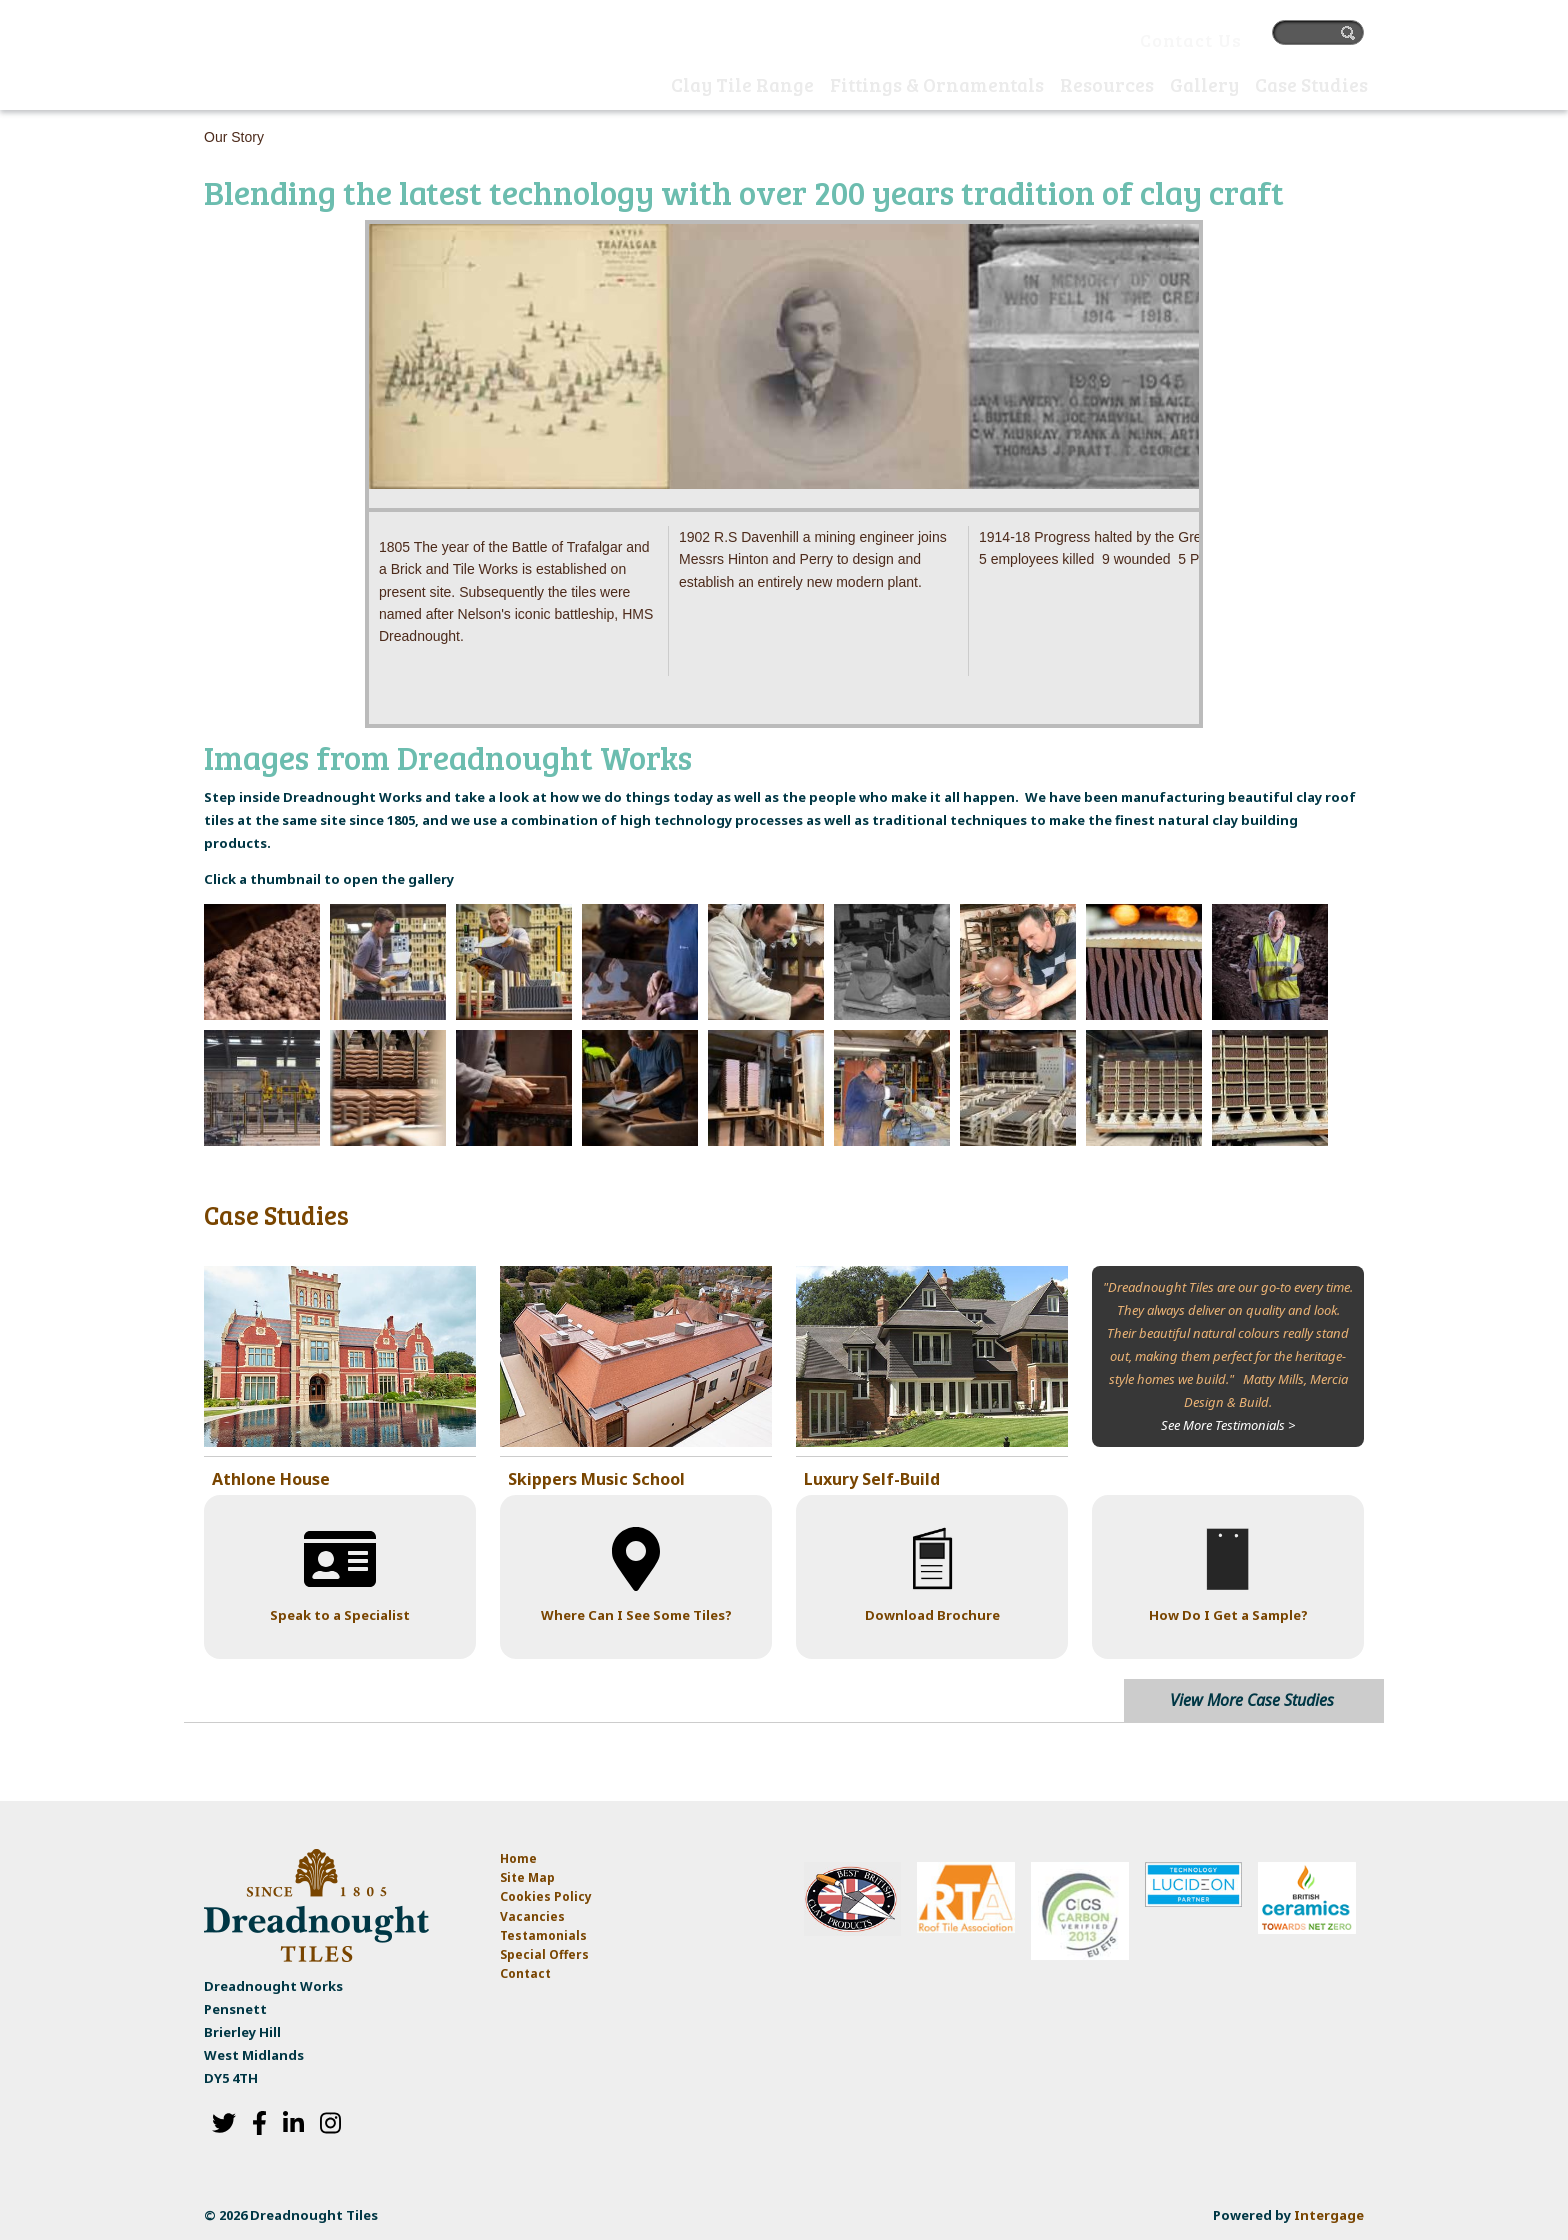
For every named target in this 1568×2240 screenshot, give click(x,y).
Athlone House (271, 1479)
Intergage (1329, 2215)
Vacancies (532, 1915)
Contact (525, 1973)
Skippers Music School (596, 1479)
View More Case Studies (1252, 1699)
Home (643, 87)
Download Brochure (932, 1615)
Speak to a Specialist (340, 1615)
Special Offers (544, 1954)
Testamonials (543, 1935)
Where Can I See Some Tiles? (636, 1615)
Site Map (527, 1877)
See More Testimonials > (1228, 1425)
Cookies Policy (546, 1896)
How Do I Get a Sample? (1228, 1615)
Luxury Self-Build (872, 1479)
